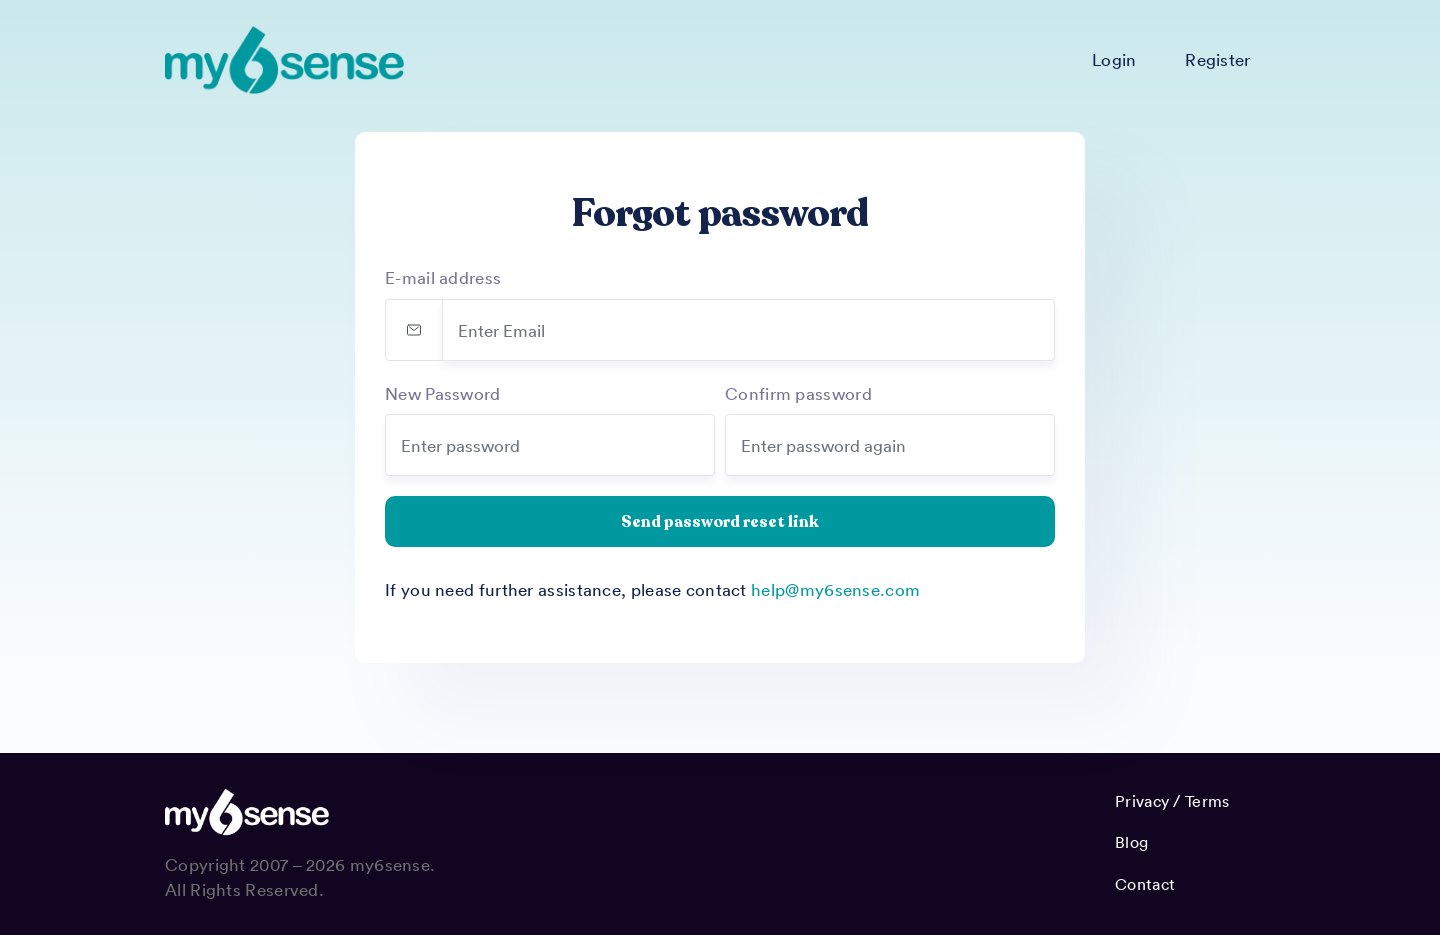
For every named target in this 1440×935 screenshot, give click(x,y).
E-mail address (443, 277)
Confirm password (798, 393)
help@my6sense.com (835, 589)
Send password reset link (720, 522)
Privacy (1142, 801)
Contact (1145, 884)
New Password (443, 393)
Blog (1131, 842)
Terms (1207, 801)
